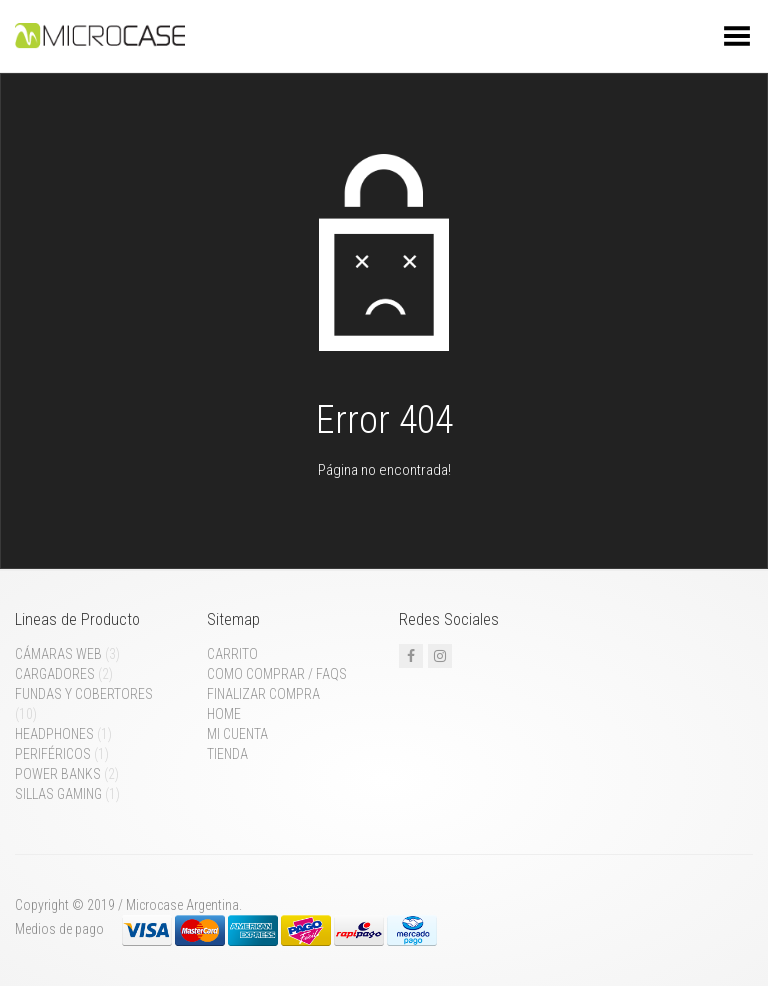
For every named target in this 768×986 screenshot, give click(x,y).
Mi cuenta (237, 734)
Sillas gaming (58, 794)
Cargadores (55, 674)
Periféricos (53, 754)
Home (224, 714)
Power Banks (58, 774)
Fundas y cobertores (84, 694)
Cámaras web (58, 654)
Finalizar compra (263, 694)
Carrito (232, 654)
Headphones (54, 734)
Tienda (227, 754)
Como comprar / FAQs (277, 674)
